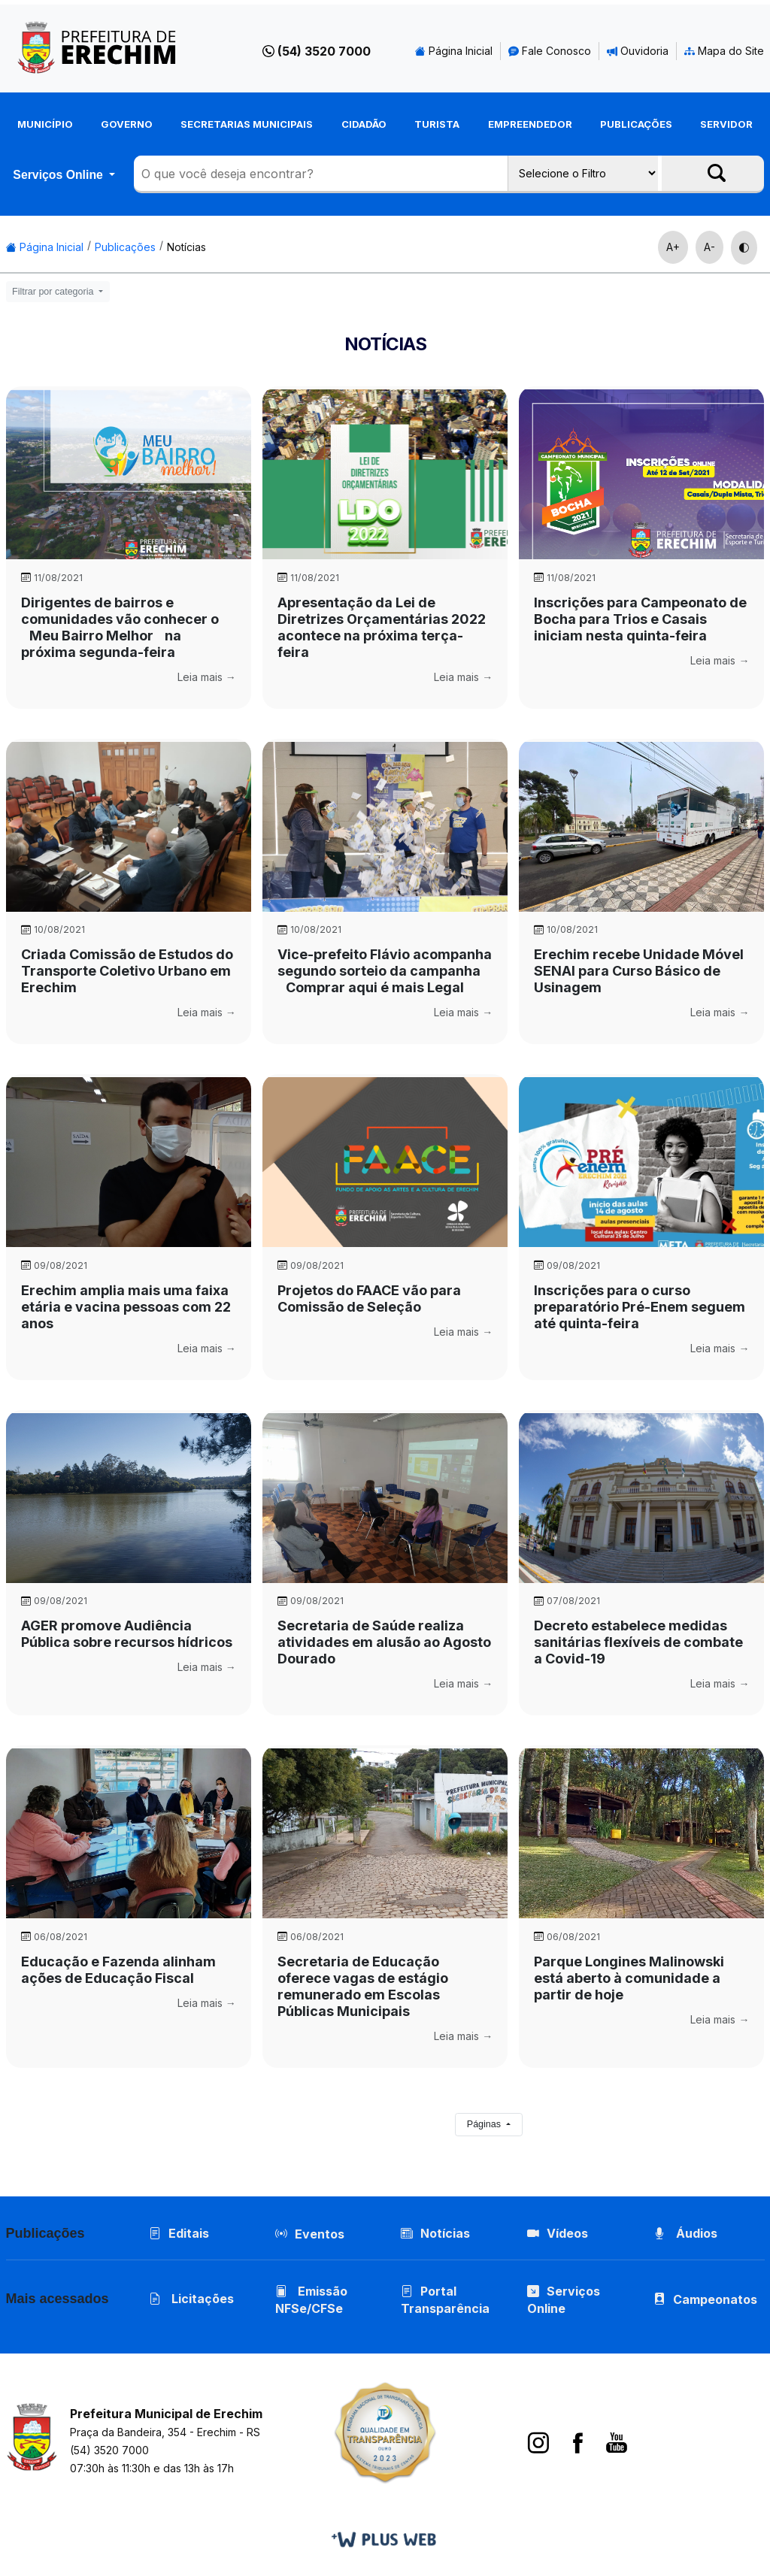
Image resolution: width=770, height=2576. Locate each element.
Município (45, 124)
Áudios (685, 2233)
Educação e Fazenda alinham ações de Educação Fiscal (118, 1970)
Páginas (485, 2124)
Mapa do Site (724, 50)
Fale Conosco (549, 50)
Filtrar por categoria (54, 291)
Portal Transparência (445, 2300)
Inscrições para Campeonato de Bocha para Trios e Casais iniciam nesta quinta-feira (640, 619)
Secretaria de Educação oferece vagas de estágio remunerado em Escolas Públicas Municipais (362, 1986)
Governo (127, 124)
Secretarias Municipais (246, 124)
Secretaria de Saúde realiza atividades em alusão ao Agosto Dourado (384, 1642)
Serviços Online (59, 174)
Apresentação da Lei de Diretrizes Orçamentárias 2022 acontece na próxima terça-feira (381, 627)
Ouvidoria (637, 50)
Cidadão (364, 124)
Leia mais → (206, 676)
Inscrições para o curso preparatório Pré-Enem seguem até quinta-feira (639, 1306)
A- (709, 247)
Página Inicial (454, 50)
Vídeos (557, 2233)
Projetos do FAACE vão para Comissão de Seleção (369, 1298)
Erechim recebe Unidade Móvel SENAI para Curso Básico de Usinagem (639, 970)
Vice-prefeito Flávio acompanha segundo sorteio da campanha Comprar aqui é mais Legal (384, 970)
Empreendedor (530, 124)
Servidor (726, 124)
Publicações (636, 124)
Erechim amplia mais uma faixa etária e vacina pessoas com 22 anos (126, 1306)
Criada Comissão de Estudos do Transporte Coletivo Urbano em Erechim (127, 970)
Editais (179, 2233)
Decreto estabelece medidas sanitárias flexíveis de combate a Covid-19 (638, 1642)
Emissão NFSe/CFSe (311, 2300)
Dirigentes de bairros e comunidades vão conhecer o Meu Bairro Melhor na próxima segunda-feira (120, 627)
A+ (673, 247)
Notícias (186, 247)
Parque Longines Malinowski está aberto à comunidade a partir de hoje (629, 1978)
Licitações (191, 2298)
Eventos (319, 2234)
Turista (436, 124)
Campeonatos (715, 2299)
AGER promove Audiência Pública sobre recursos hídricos (126, 1634)
